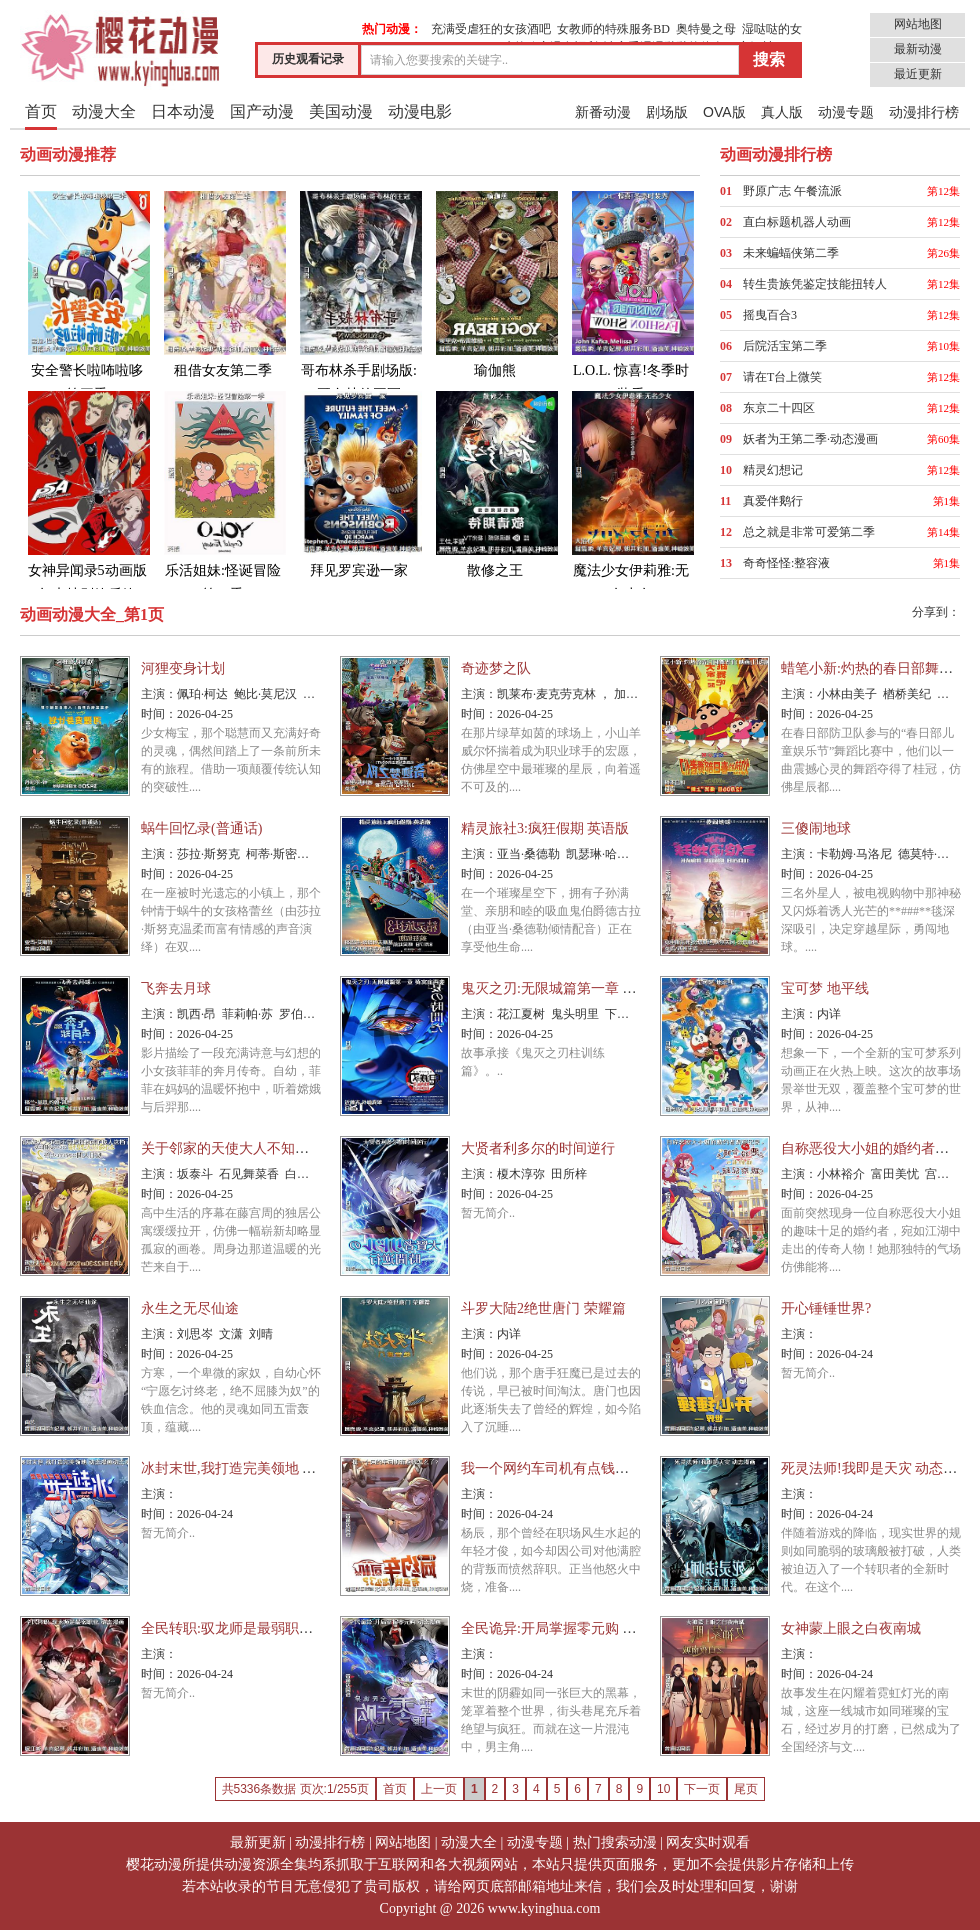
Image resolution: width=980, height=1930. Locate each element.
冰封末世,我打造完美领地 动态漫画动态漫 (270, 1468)
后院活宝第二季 (785, 346)
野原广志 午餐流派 (792, 191)
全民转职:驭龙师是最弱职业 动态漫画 (256, 1628)
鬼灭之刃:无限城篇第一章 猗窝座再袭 (576, 988)
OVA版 (724, 112)
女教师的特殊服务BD (613, 29)
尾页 (746, 1789)
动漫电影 (420, 111)
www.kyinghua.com (544, 1908)
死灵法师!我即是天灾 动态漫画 (876, 1468)
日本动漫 (183, 111)
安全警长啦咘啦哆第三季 (87, 295)
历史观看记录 (308, 59)
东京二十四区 (779, 408)
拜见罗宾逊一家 (359, 483)
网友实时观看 (708, 1842)
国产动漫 (262, 111)
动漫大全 (104, 111)
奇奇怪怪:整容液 (786, 563)
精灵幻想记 (773, 470)
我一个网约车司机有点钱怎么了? (562, 1468)
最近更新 (918, 74)
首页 (41, 111)
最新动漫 (918, 49)
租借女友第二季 (223, 283)
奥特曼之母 (706, 29)
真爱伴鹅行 (773, 501)
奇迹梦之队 (496, 668)
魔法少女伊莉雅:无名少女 (631, 495)
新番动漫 (603, 112)
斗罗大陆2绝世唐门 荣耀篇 (543, 1308)
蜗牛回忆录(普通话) (201, 828)
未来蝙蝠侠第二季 (791, 253)
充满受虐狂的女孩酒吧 (491, 29)
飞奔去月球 (176, 988)
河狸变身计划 (183, 668)
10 (663, 1789)
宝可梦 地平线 (825, 988)
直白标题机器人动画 (797, 222)
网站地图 (918, 24)
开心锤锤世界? (826, 1308)
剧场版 (667, 112)
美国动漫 (341, 111)
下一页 (702, 1789)
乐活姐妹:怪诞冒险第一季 (223, 495)
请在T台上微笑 (782, 377)
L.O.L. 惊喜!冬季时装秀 (631, 295)
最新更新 (258, 1842)
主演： (159, 694)
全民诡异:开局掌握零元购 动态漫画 (569, 1628)
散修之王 (495, 483)
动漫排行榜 (924, 112)
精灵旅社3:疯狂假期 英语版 (545, 828)
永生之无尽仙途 (190, 1308)
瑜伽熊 (495, 283)
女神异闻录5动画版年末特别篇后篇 (87, 495)
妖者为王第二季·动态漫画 (810, 439)
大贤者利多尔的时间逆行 (538, 1148)
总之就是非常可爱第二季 (809, 532)
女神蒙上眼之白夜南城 (851, 1628)
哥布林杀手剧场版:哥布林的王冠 (359, 295)
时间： (159, 714)
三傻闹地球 (816, 828)
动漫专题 (846, 112)
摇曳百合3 (770, 315)
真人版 (782, 112)
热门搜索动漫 (615, 1842)
